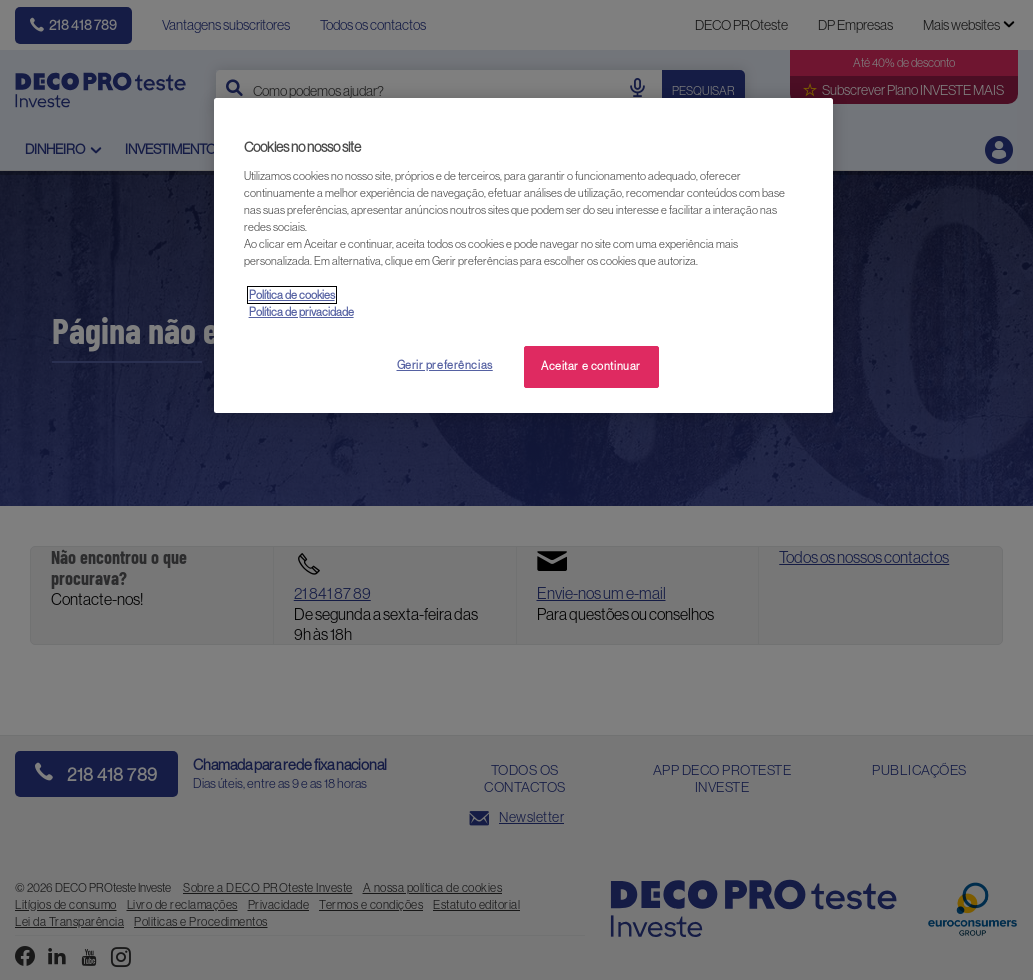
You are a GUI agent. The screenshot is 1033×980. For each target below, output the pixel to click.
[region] (524, 255)
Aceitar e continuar (591, 366)
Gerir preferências (445, 365)
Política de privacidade (301, 312)
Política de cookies (292, 295)
